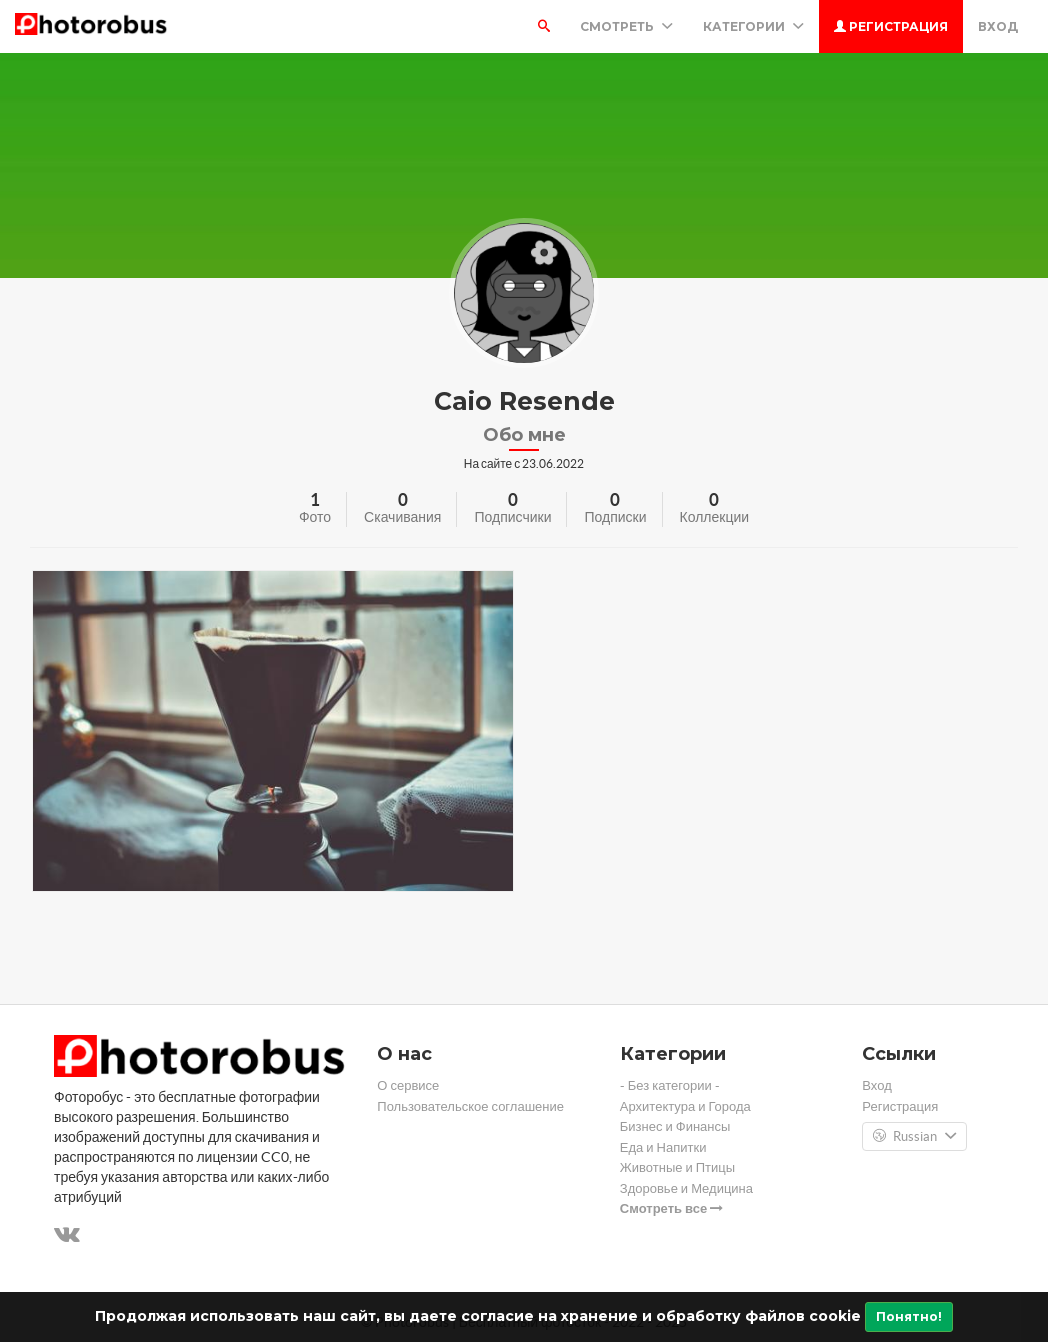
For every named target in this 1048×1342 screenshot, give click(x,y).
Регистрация (891, 26)
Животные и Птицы (677, 1167)
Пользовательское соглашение (470, 1106)
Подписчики (512, 517)
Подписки (615, 517)
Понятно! (909, 1316)
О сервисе (408, 1085)
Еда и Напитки (663, 1147)
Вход (998, 26)
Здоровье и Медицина (686, 1188)
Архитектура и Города (685, 1106)
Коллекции (715, 517)
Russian (914, 1137)
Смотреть (626, 26)
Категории (753, 26)
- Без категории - (670, 1085)
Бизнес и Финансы (675, 1126)
